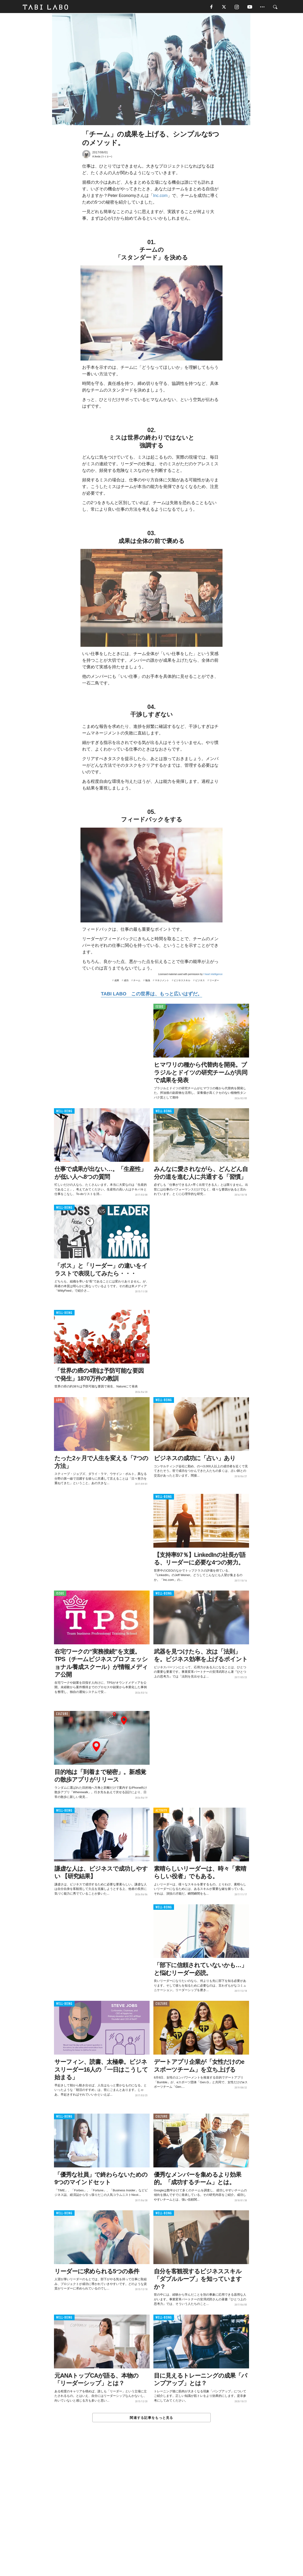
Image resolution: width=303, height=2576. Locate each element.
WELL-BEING (64, 1112)
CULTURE (62, 1715)
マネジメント (162, 981)
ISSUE (160, 1007)
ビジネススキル (182, 981)
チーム (136, 981)
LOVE (59, 1401)
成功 (126, 981)
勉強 (147, 981)
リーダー (214, 981)
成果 (116, 981)
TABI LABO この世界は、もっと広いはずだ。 (151, 994)
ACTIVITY (161, 1811)
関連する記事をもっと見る (151, 2418)
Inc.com (160, 196)
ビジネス (200, 981)
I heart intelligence (213, 975)
